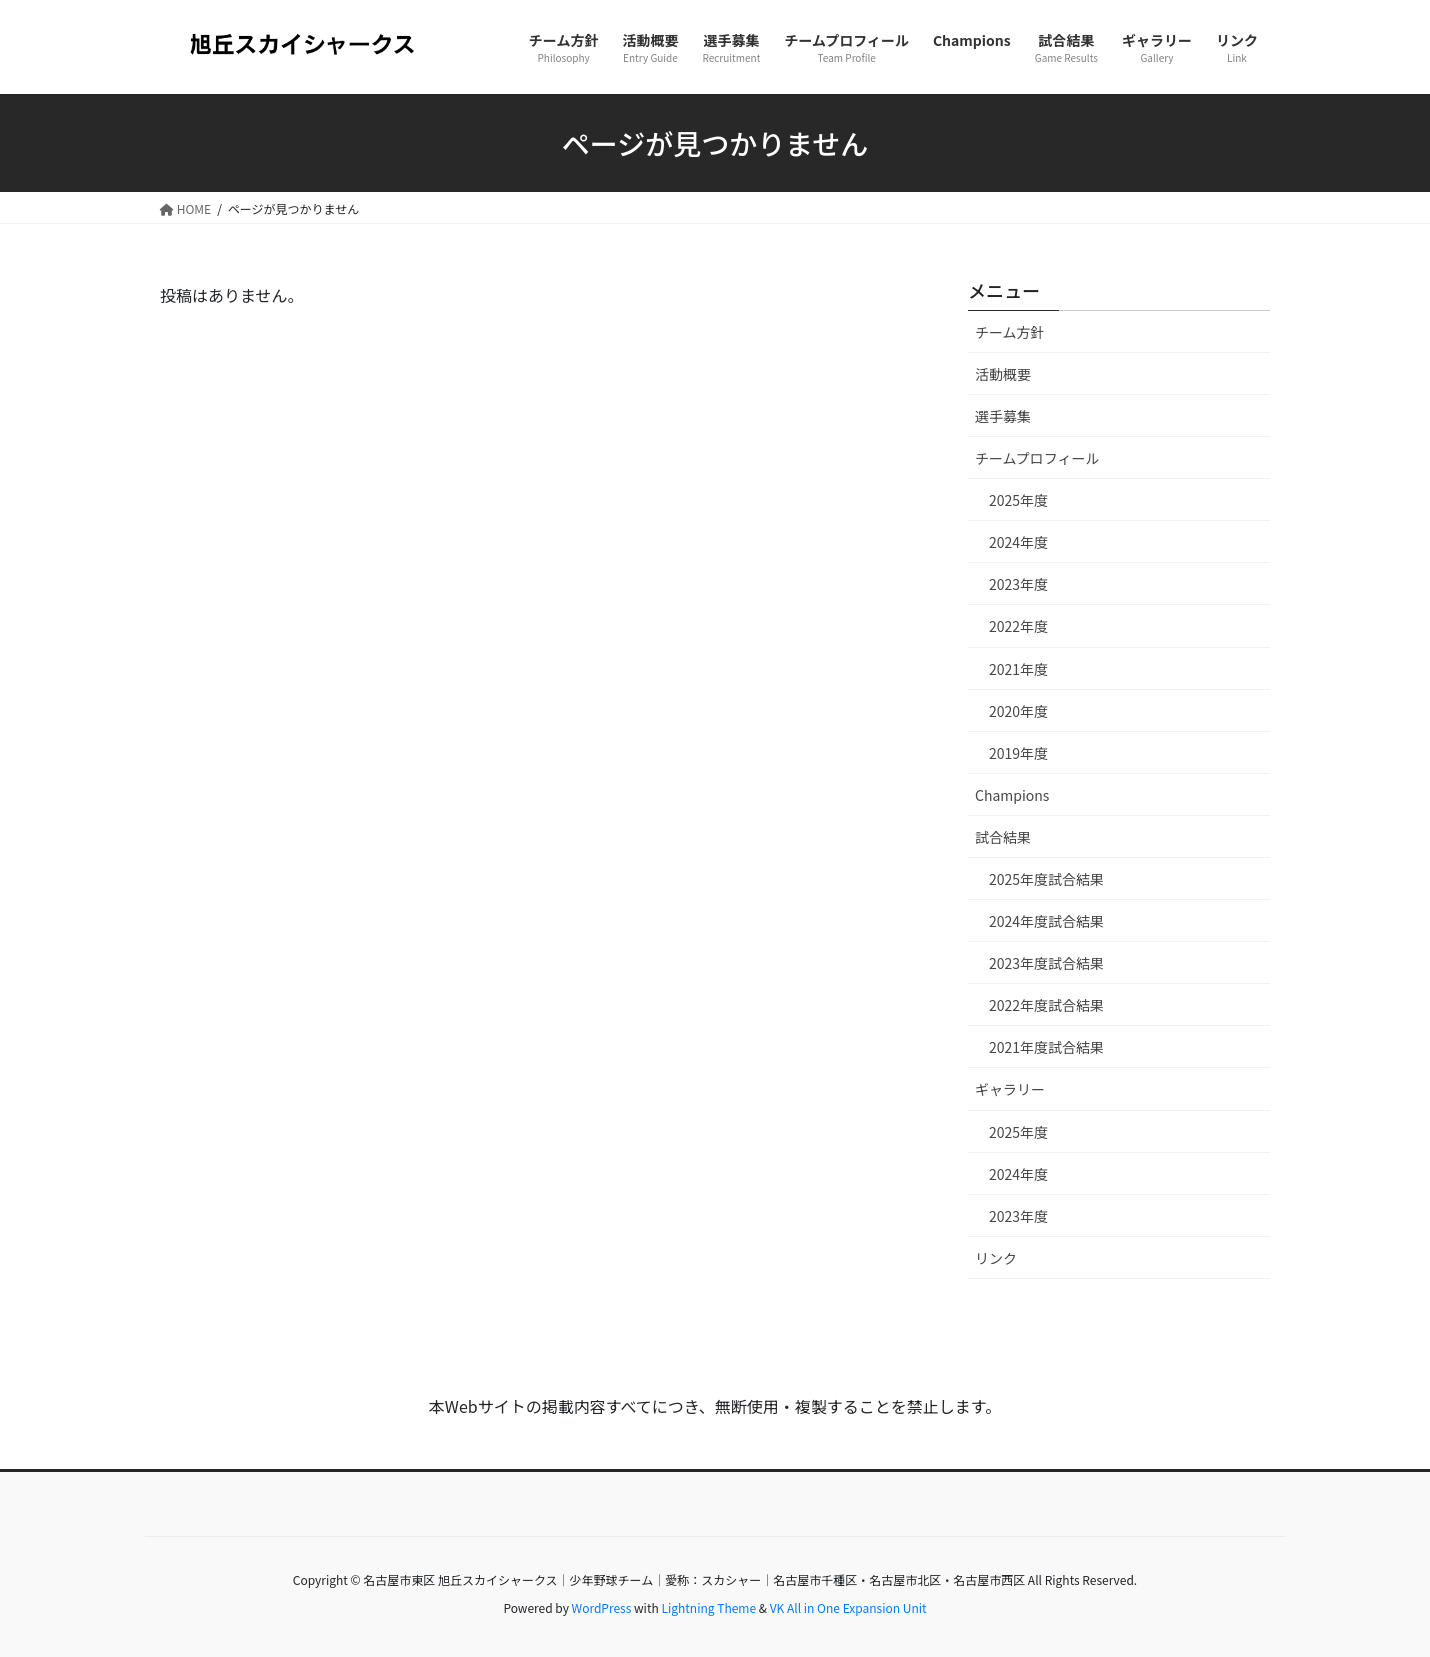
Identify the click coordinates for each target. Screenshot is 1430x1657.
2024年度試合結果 (1046, 921)
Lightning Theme (708, 1607)
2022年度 (1018, 626)
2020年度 (1018, 711)
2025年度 (1018, 500)
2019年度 (1018, 753)
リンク (996, 1258)
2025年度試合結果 (1046, 879)
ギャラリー (1010, 1089)
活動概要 (1003, 374)
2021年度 (1018, 669)
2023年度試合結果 (1046, 963)
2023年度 (1018, 584)
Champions (1012, 795)
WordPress (602, 1607)
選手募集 (1003, 416)
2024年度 (1018, 542)
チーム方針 (1010, 332)
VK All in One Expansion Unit (848, 1607)
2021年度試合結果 (1046, 1047)
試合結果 (1003, 837)
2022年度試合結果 (1046, 1005)
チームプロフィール (1037, 458)
